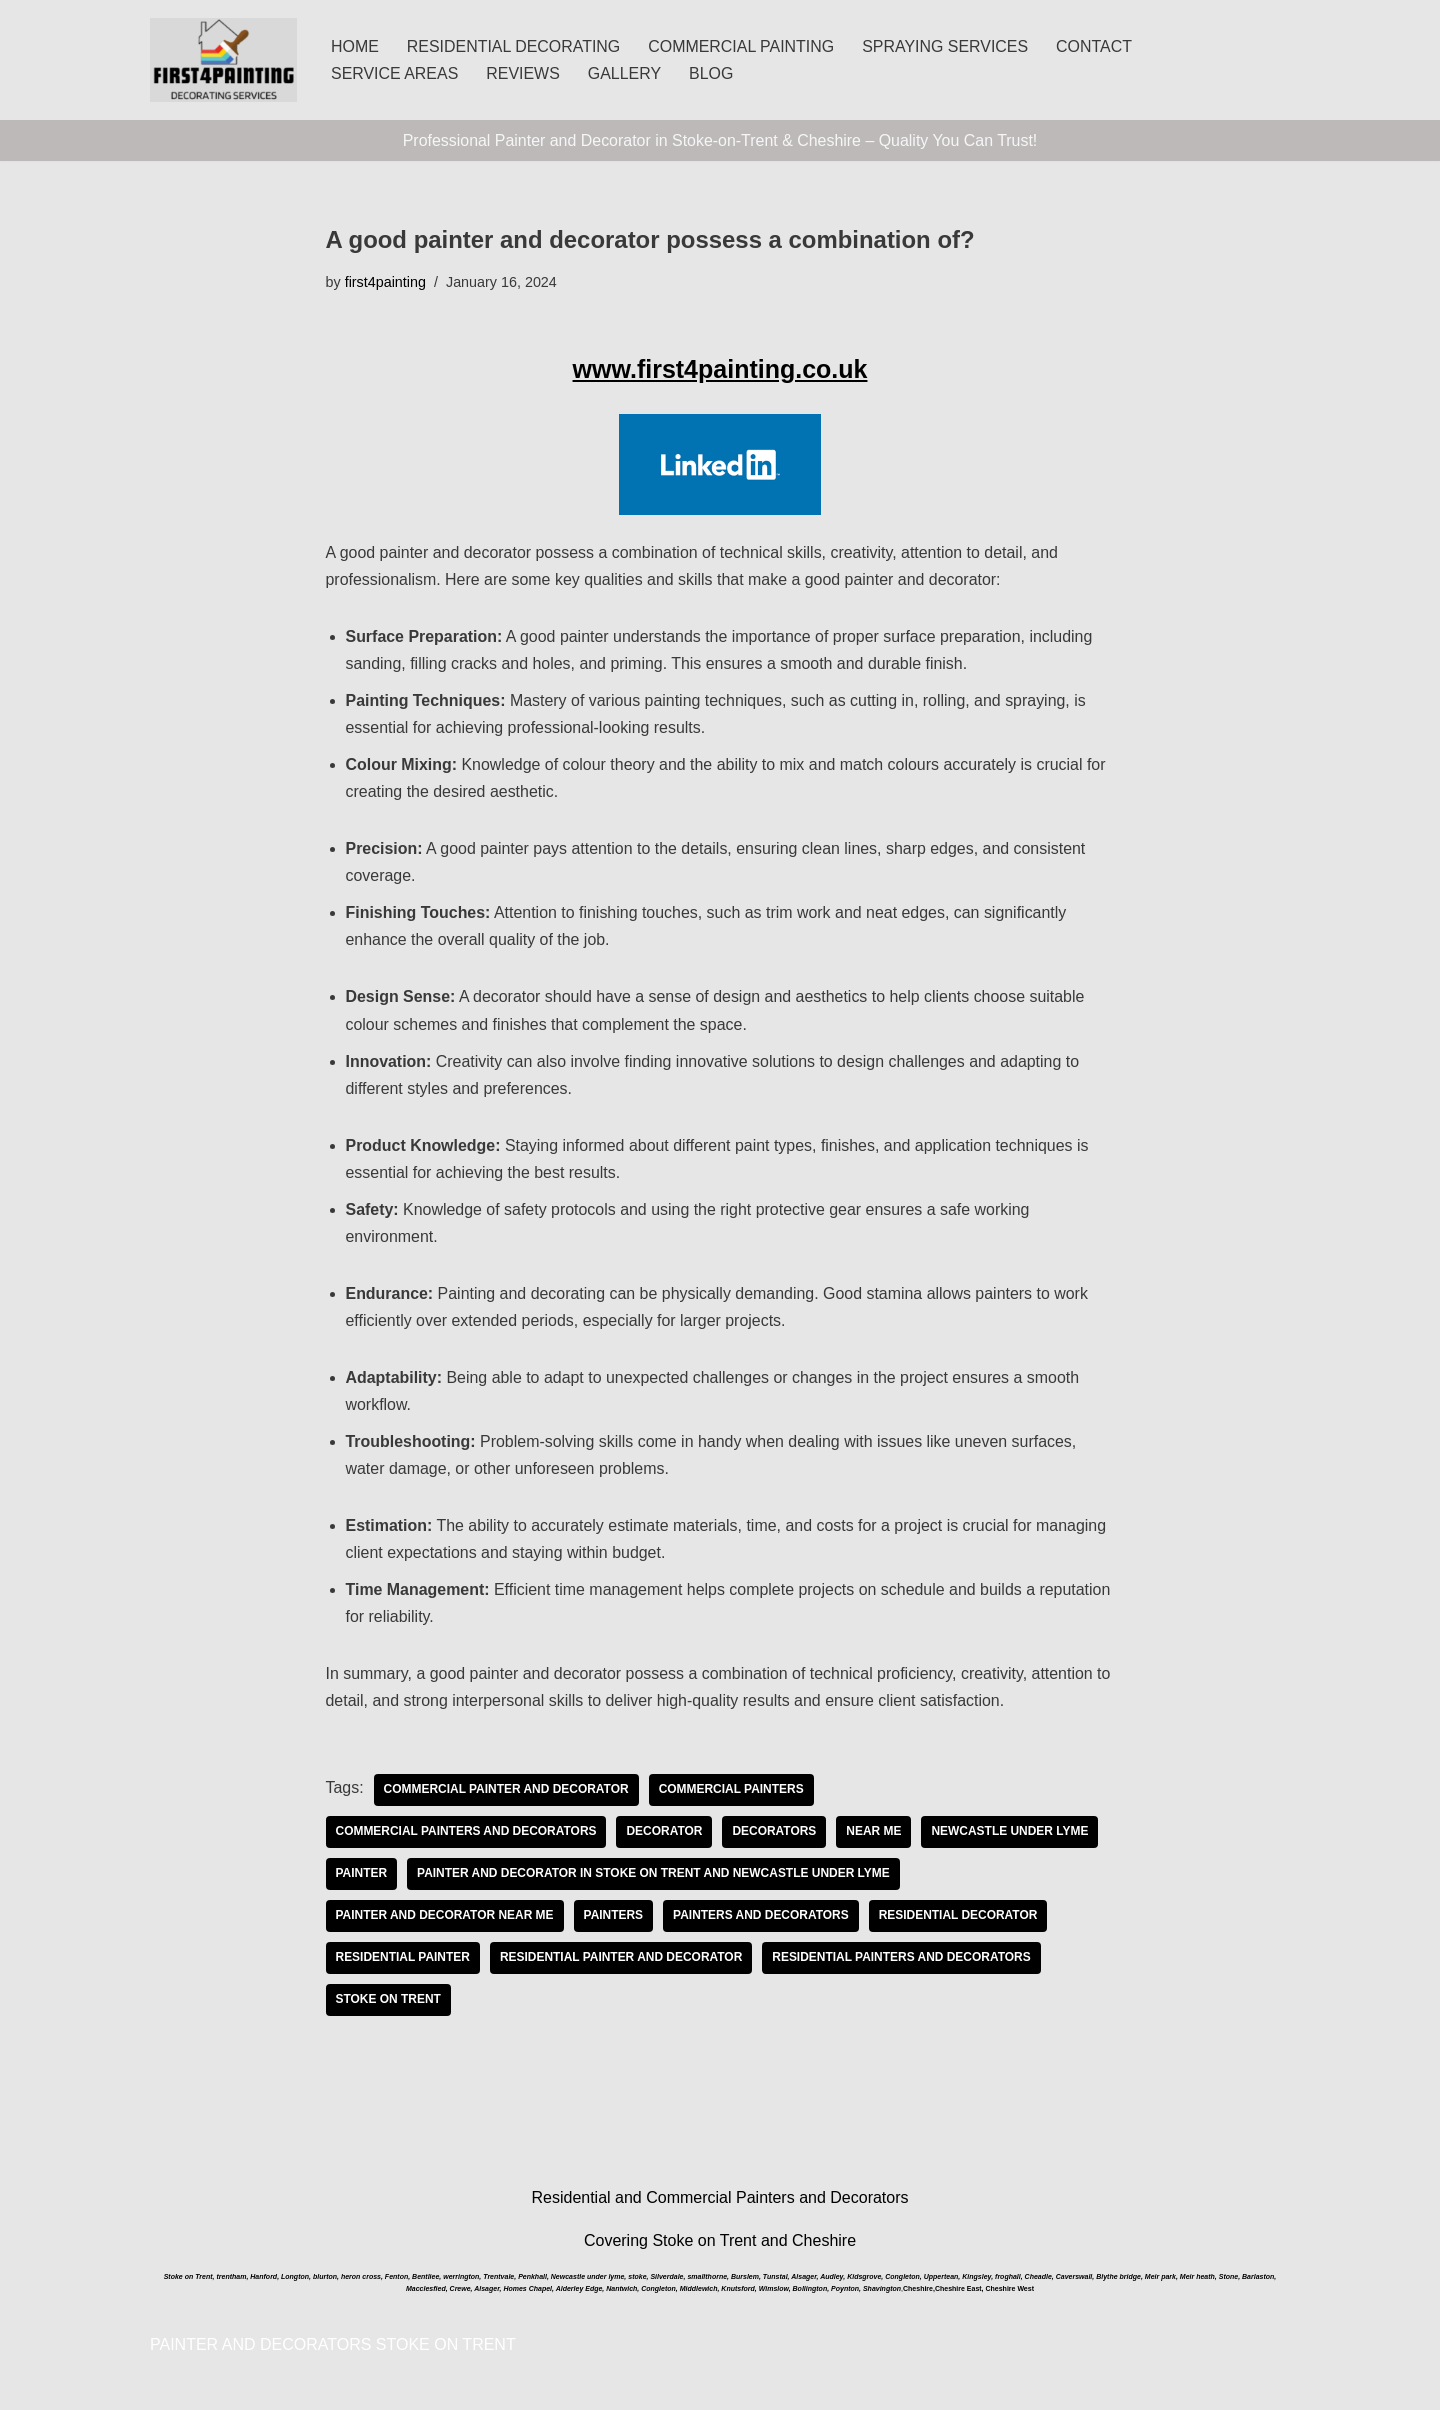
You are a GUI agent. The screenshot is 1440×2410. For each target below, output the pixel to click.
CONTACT (1097, 46)
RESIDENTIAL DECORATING (514, 46)
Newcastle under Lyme (1012, 1837)
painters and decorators (762, 1921)
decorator (666, 1837)
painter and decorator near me (445, 1921)
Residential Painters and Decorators (903, 1963)
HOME (355, 46)
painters (614, 1921)
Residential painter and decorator (621, 1963)
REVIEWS (524, 73)
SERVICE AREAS (395, 73)
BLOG (712, 73)
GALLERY (626, 73)
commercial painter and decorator (507, 1795)
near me (875, 1837)
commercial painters (733, 1795)
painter (362, 1879)
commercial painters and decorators (467, 1837)
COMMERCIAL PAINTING (742, 46)
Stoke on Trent (389, 2005)
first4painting (386, 282)
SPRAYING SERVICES (947, 46)
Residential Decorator (959, 1921)
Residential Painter (403, 1963)
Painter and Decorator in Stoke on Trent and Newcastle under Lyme (654, 1879)
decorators (776, 1837)
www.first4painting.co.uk (720, 369)
